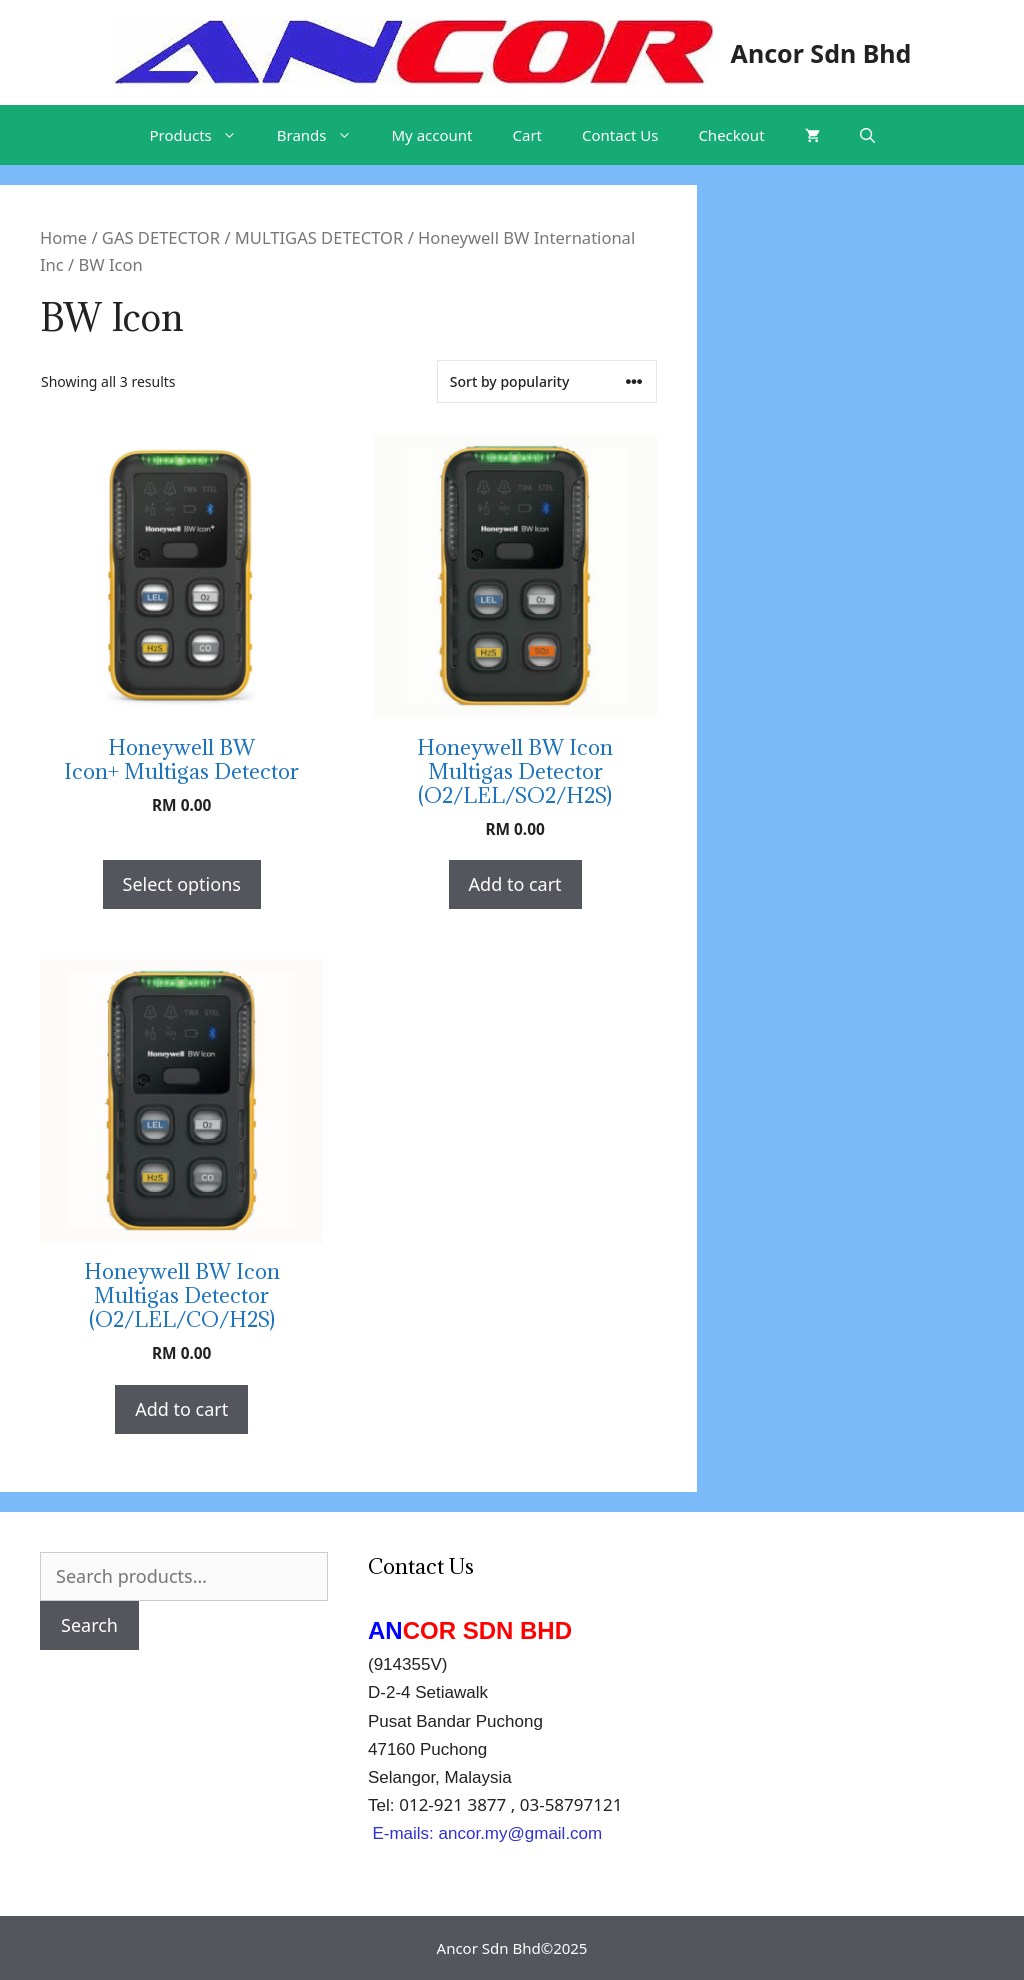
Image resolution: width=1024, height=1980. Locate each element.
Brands (324, 135)
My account (432, 135)
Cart (528, 135)
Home (63, 237)
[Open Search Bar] (867, 135)
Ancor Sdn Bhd (821, 53)
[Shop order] (547, 381)
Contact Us (620, 135)
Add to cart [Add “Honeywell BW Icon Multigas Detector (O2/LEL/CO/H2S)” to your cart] (181, 1409)
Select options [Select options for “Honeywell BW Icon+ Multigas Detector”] (182, 884)
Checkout (731, 135)
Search (89, 1625)
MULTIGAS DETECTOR (319, 237)
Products (202, 135)
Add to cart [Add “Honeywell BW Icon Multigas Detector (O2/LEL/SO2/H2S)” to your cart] (515, 884)
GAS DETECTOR (161, 237)
